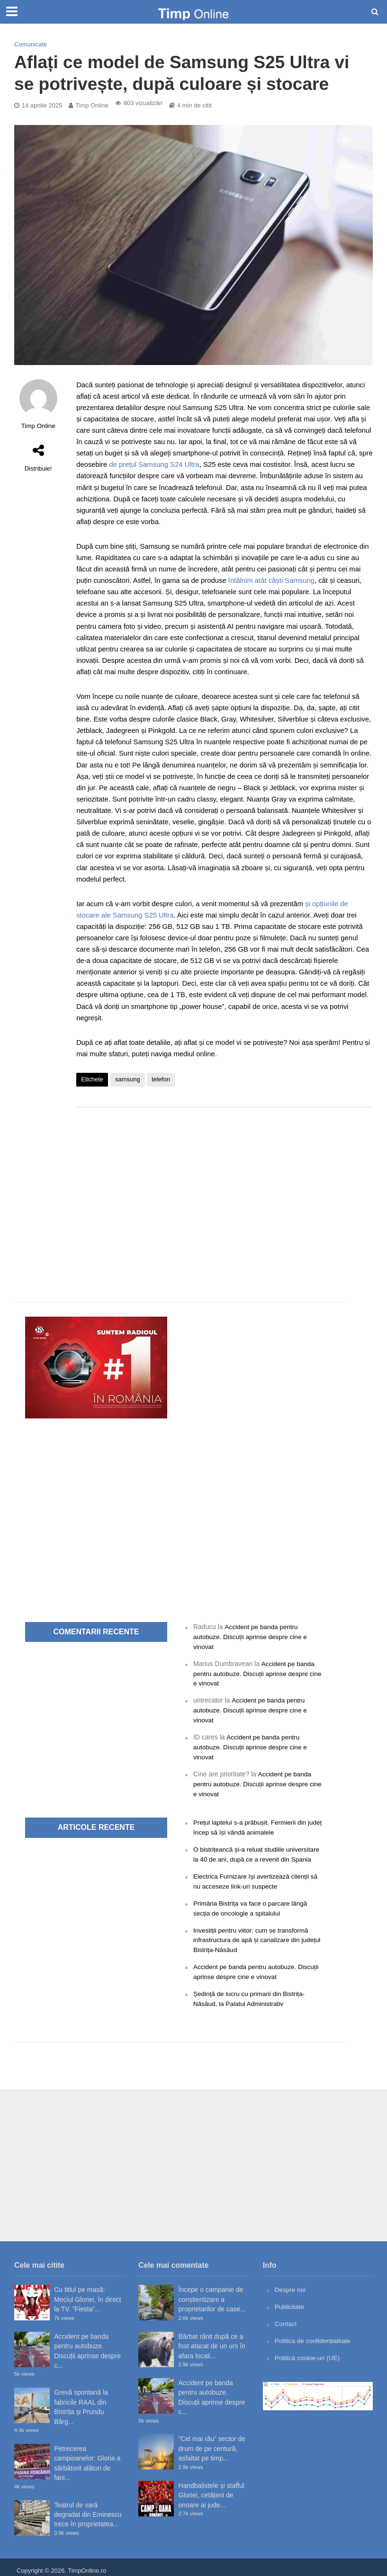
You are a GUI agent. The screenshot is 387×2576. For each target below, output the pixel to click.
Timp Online (91, 105)
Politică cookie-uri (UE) (308, 2350)
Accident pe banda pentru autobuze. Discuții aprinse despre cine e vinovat (251, 1636)
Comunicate (30, 44)
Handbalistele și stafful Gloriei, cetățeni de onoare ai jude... (211, 2489)
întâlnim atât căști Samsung (271, 580)
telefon (161, 1079)
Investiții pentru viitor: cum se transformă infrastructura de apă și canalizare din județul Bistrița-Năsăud (252, 1934)
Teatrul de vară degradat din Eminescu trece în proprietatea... (87, 2508)
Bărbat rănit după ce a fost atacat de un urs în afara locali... (212, 2339)
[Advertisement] (224, 1190)
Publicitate (290, 2300)
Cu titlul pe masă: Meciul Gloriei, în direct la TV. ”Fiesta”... (87, 2293)
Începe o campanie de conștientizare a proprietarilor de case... (212, 2293)
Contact (286, 2317)
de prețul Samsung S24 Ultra (154, 464)
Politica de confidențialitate (314, 2334)
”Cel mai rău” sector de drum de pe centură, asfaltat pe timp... (212, 2442)
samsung (127, 1079)
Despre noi (290, 2283)
